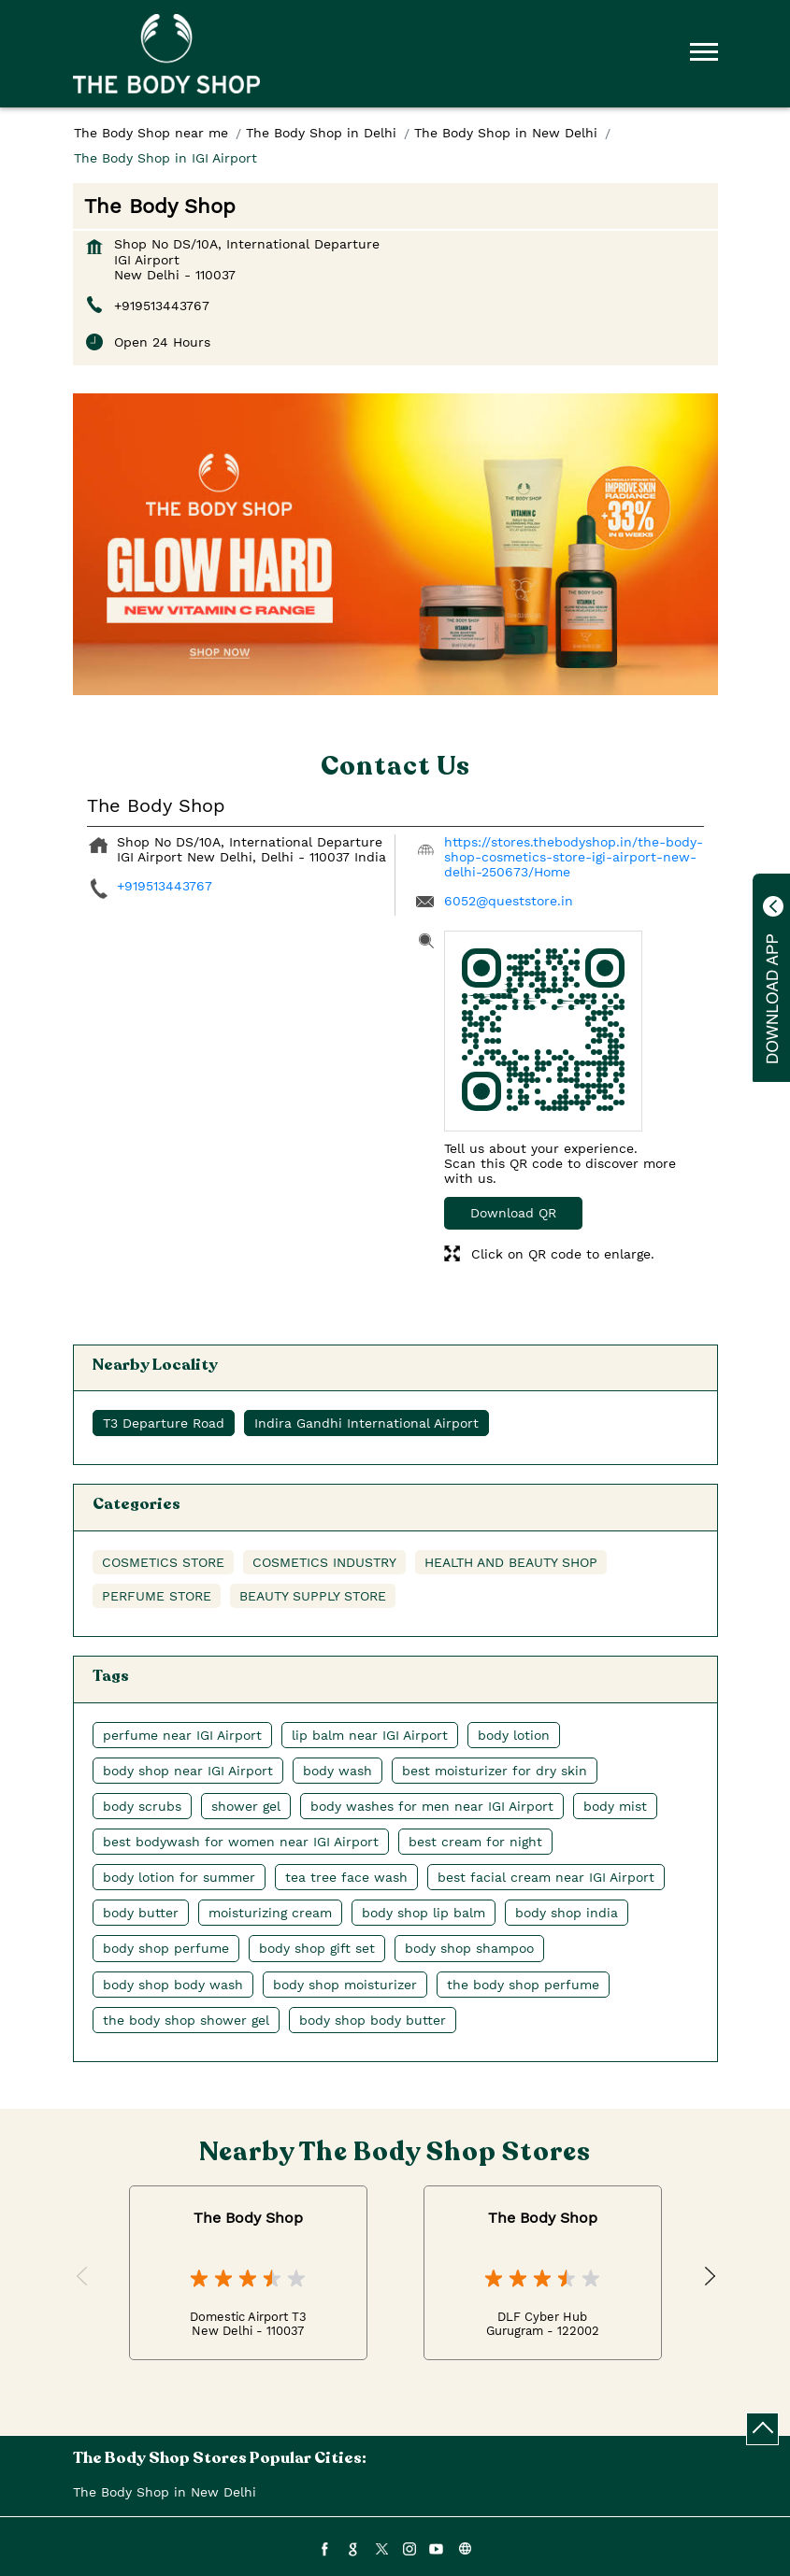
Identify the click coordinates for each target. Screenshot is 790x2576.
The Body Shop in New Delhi (164, 2491)
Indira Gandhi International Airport (366, 1423)
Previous (83, 2277)
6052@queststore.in (508, 900)
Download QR (513, 1212)
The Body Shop (248, 2218)
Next (708, 2277)
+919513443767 (161, 305)
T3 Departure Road (163, 1423)
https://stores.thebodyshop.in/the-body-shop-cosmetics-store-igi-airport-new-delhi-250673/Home (573, 856)
